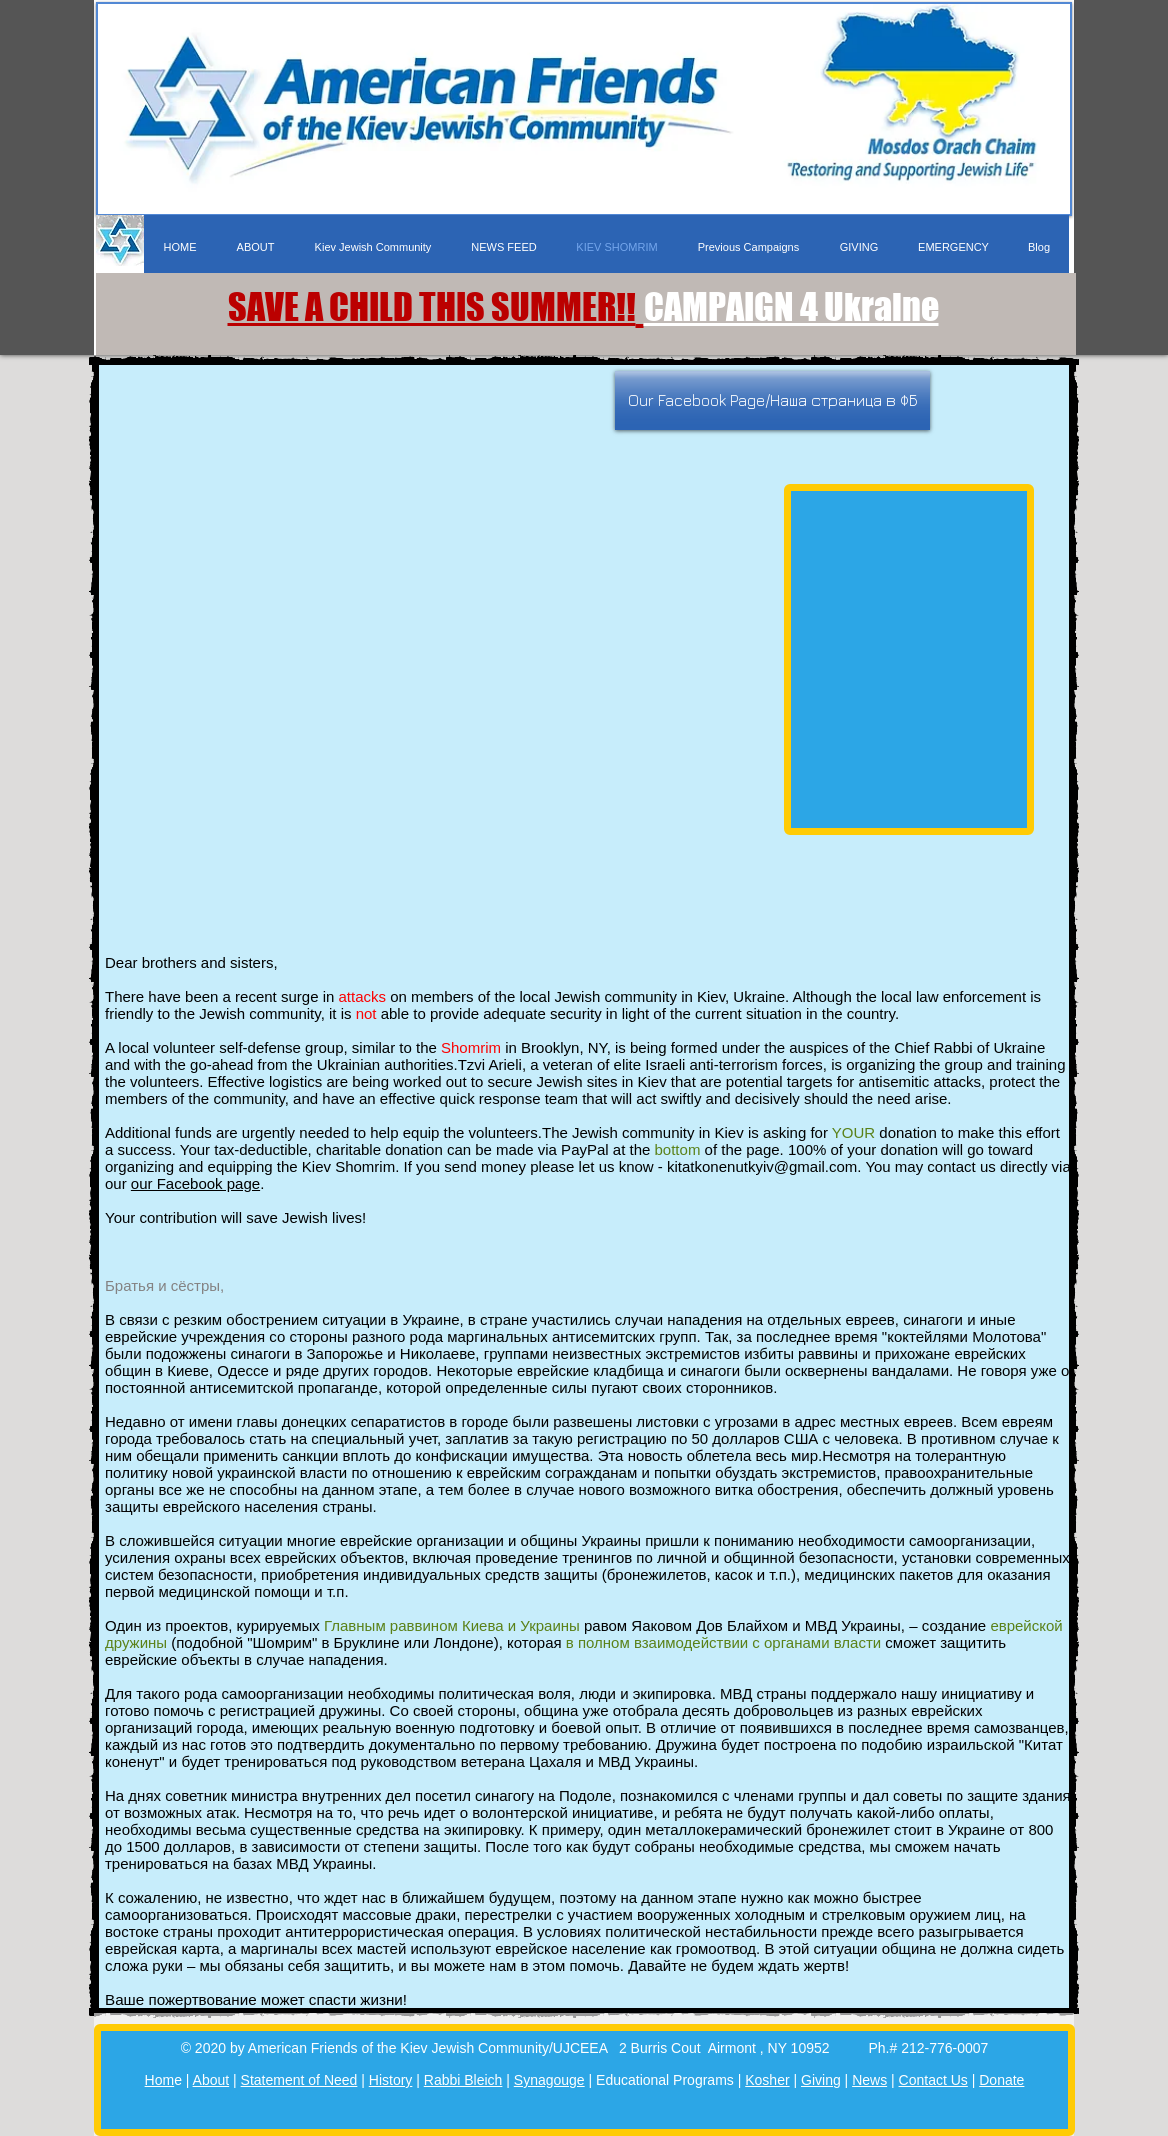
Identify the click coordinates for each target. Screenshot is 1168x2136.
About (211, 2080)
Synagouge (549, 2080)
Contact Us (933, 2080)
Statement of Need (299, 2080)
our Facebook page (195, 1183)
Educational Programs (665, 2080)
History (391, 2080)
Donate (1001, 2080)
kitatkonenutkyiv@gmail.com (762, 1166)
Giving (821, 2080)
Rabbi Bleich (463, 2080)
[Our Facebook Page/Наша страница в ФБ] (772, 400)
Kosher (767, 2080)
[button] (748, 247)
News (869, 2080)
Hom (160, 2080)
